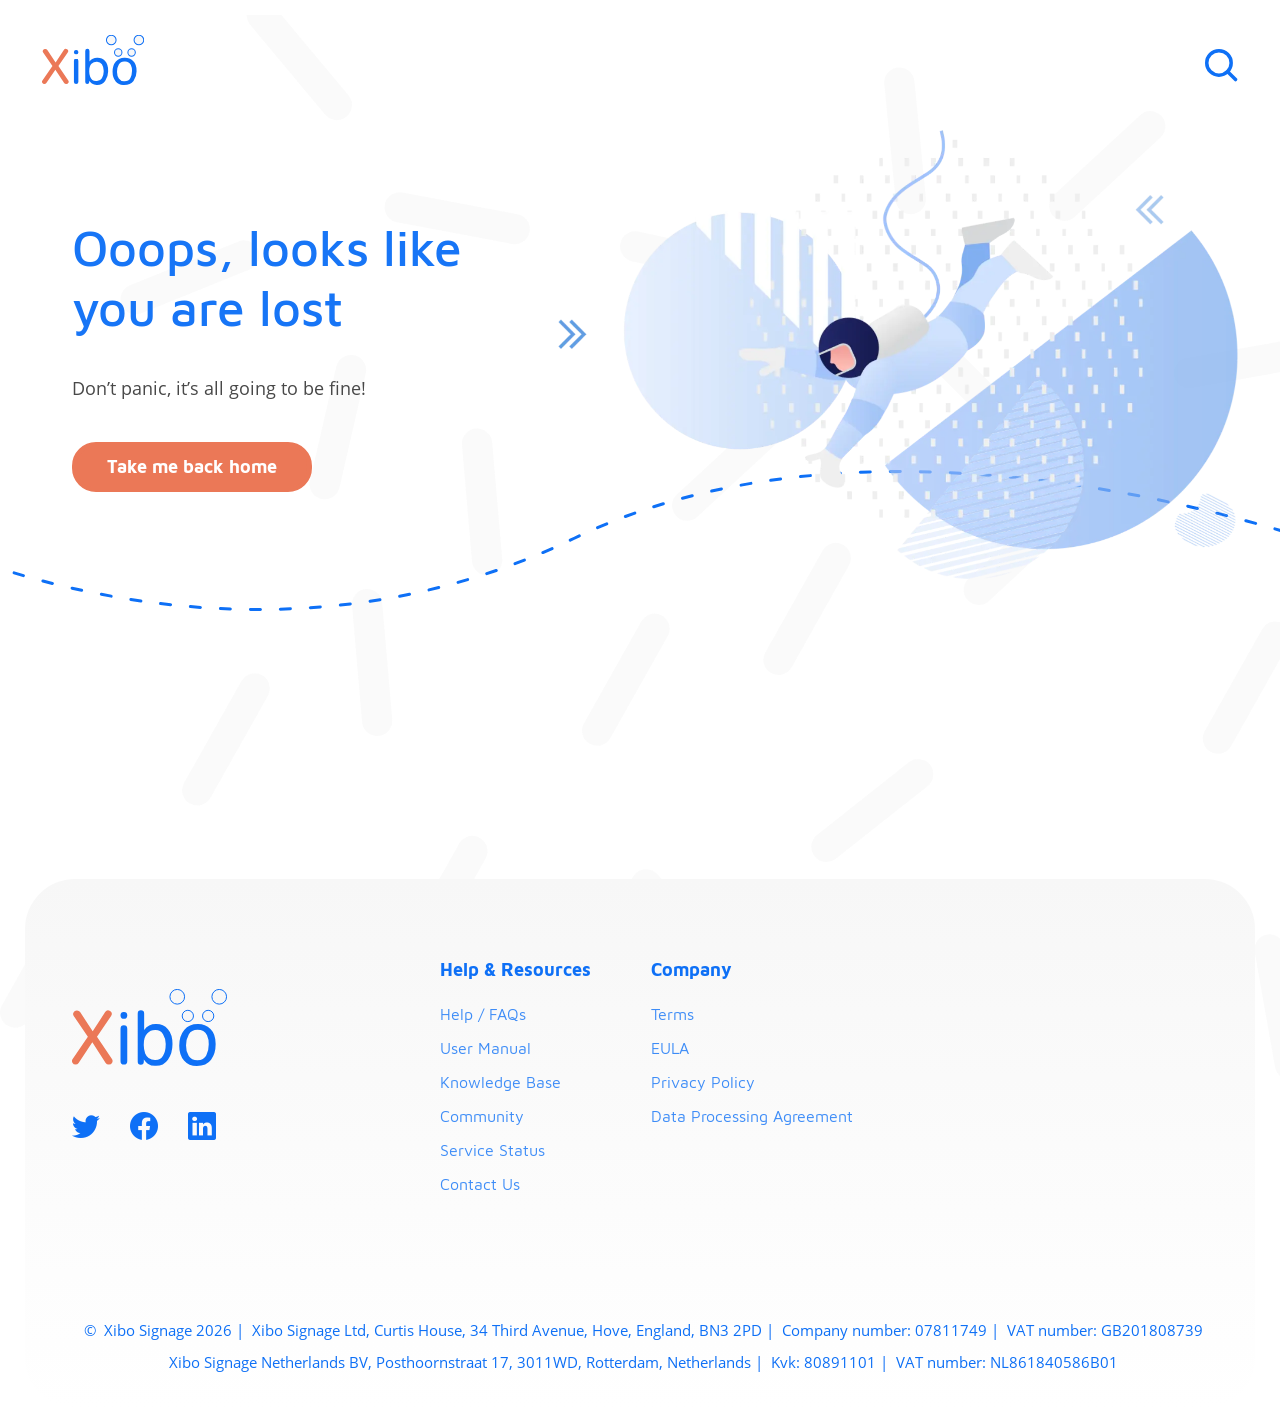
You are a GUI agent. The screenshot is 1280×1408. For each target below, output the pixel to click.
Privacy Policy (703, 1082)
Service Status (492, 1150)
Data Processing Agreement (752, 1116)
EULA (670, 1048)
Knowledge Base (500, 1082)
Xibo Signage (146, 1330)
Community (482, 1116)
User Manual (485, 1048)
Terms (672, 1014)
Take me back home (192, 466)
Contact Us (480, 1184)
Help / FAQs (483, 1014)
